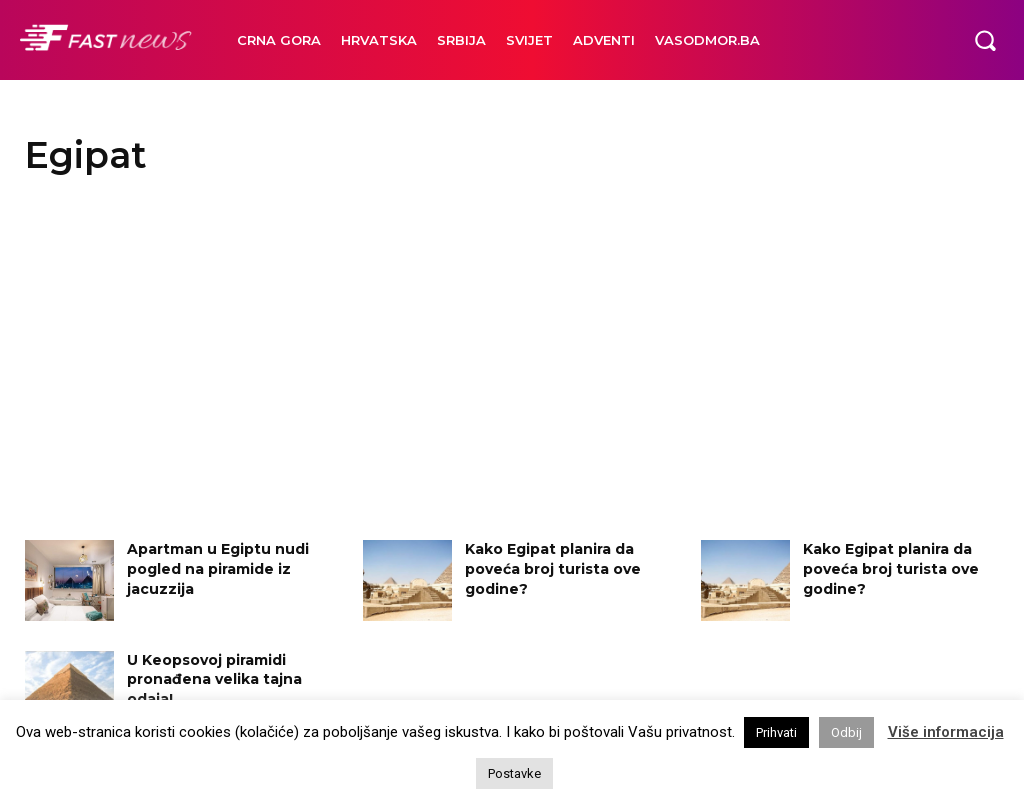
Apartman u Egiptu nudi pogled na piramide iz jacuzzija (218, 568)
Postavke (514, 773)
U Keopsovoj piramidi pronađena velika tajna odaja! (214, 679)
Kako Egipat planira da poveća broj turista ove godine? (553, 568)
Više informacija (946, 732)
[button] (985, 40)
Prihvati (776, 732)
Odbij (846, 732)
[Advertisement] (512, 360)
